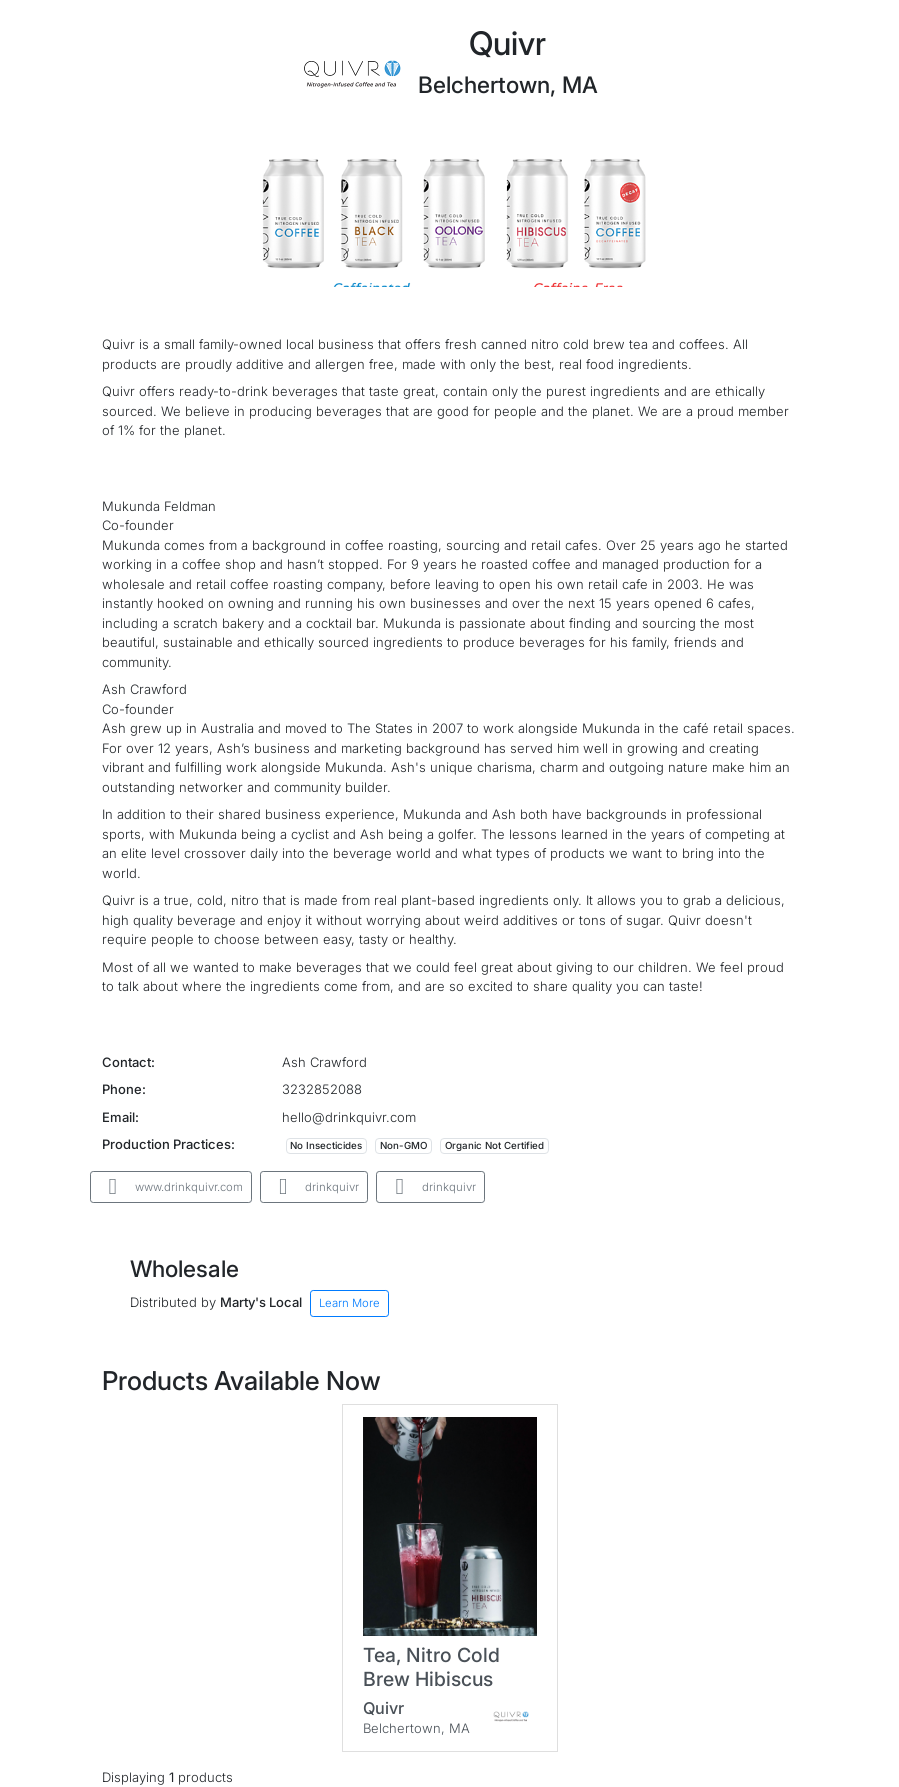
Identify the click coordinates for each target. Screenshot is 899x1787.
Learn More (349, 1303)
